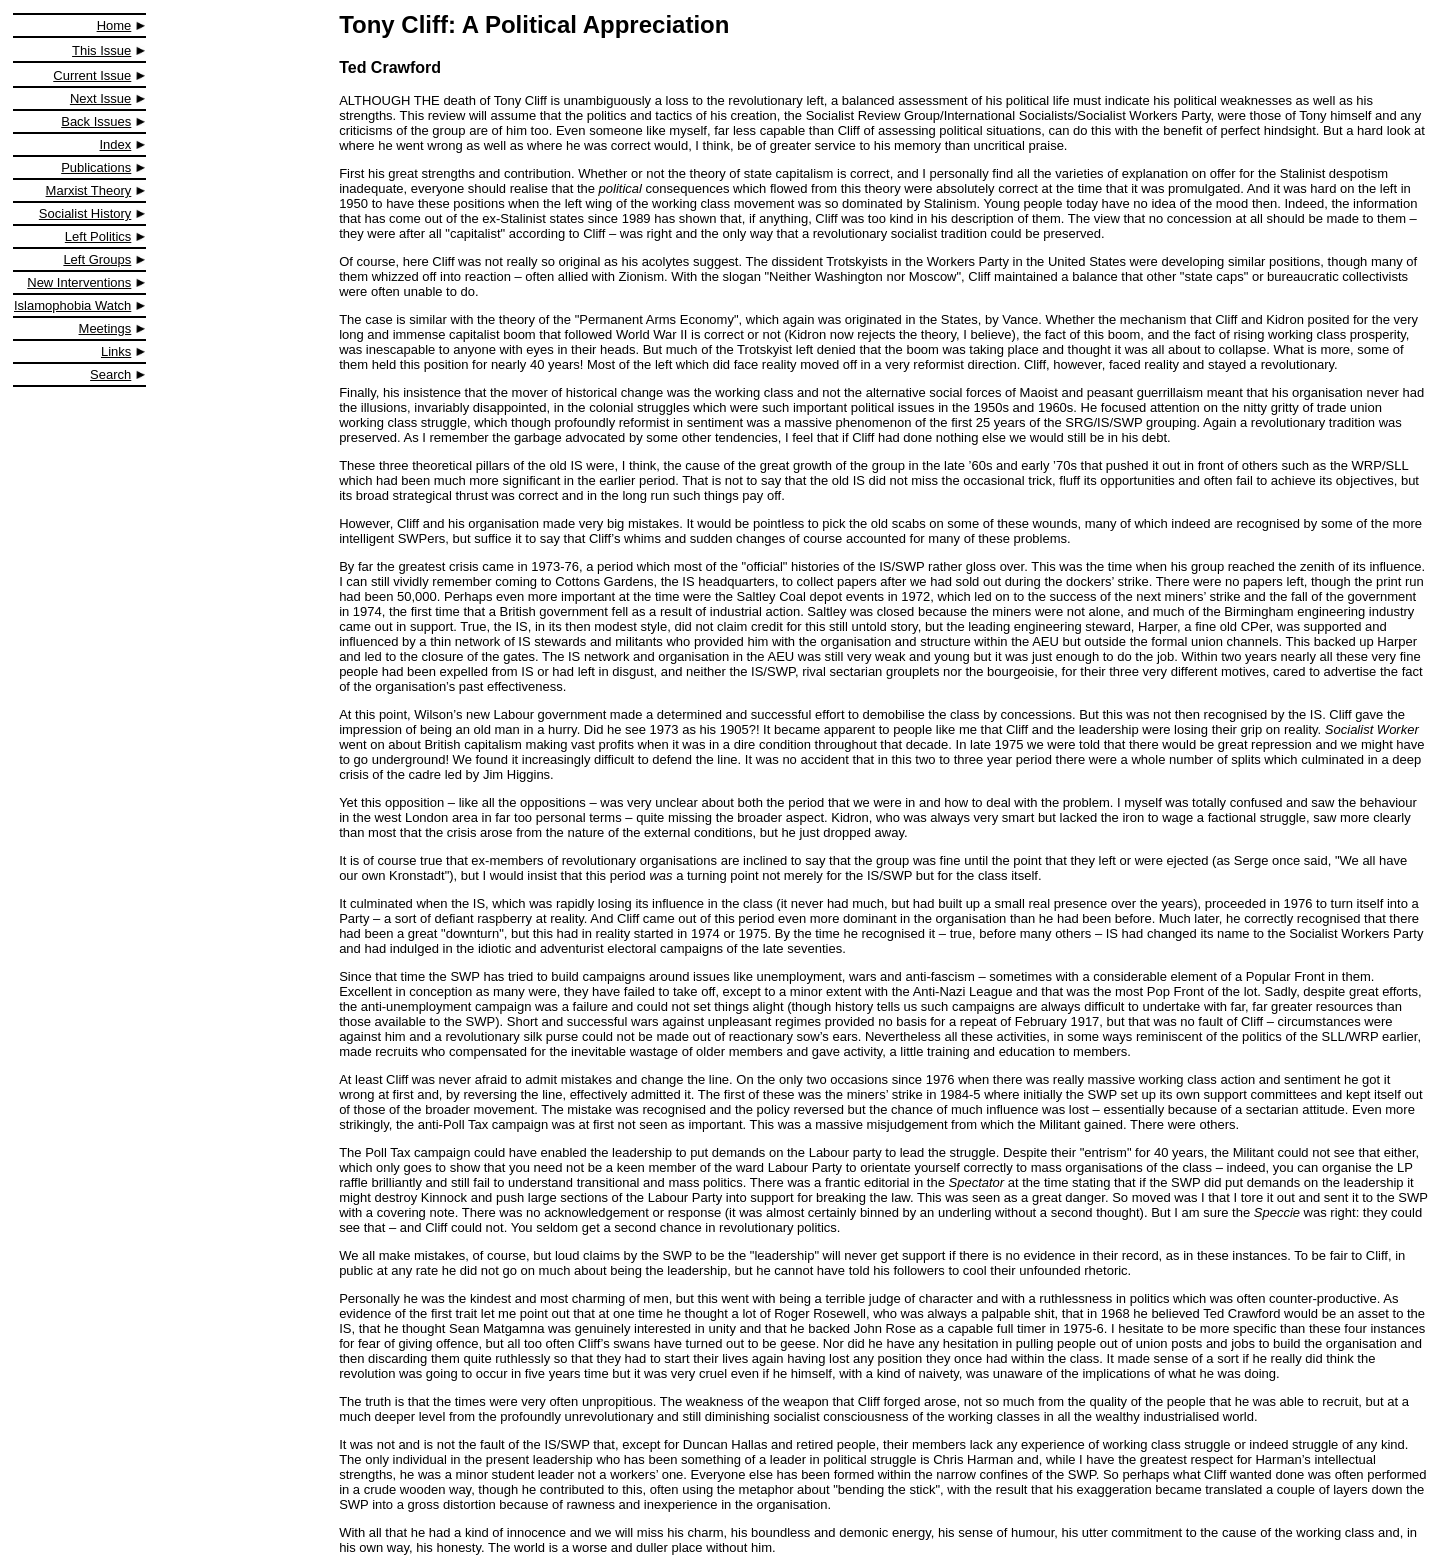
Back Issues (96, 121)
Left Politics (98, 236)
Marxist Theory (89, 190)
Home (114, 25)
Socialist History (85, 213)
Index (116, 144)
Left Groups (97, 259)
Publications (96, 167)
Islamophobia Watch (72, 305)
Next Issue (100, 98)
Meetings (105, 328)
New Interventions (79, 282)
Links (116, 351)
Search (110, 374)
